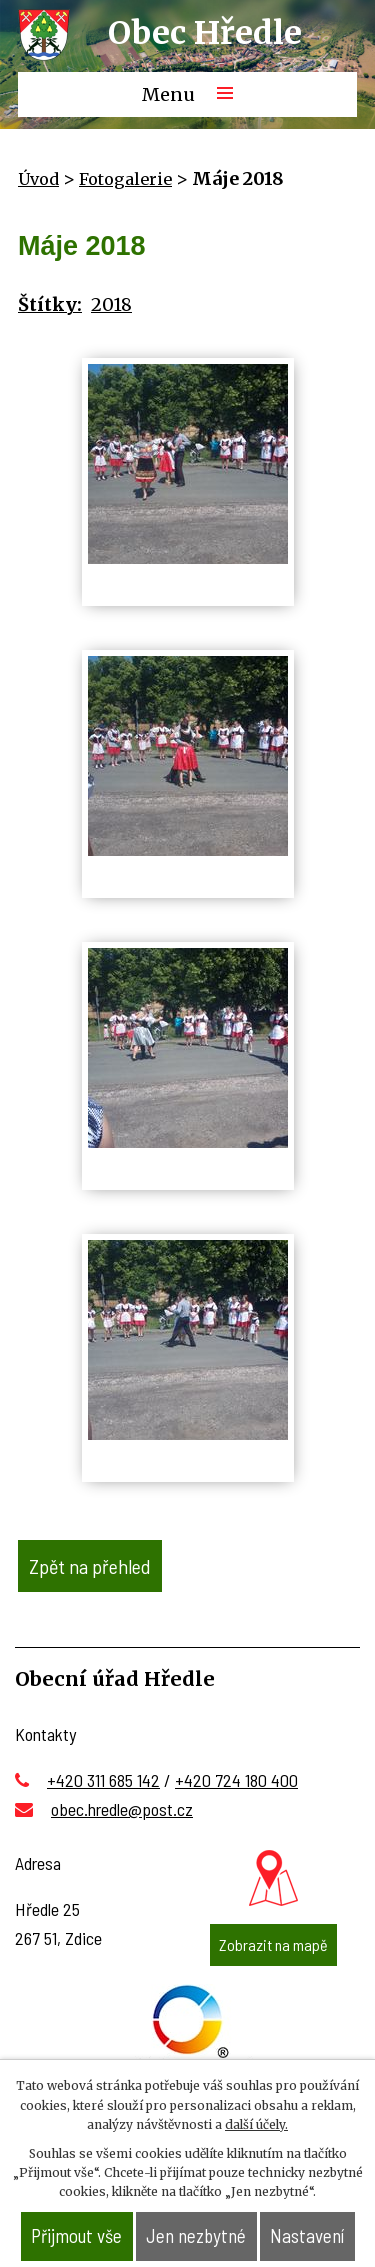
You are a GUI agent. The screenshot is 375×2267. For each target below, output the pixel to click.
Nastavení (307, 2235)
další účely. (256, 2124)
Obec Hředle (205, 33)
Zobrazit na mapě (273, 1944)
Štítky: (50, 304)
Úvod (38, 179)
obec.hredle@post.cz (122, 1809)
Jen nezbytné (196, 2235)
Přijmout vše (76, 2235)
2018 (111, 304)
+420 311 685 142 (103, 1780)
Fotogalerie (125, 179)
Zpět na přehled (90, 1566)
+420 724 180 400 (236, 1780)
